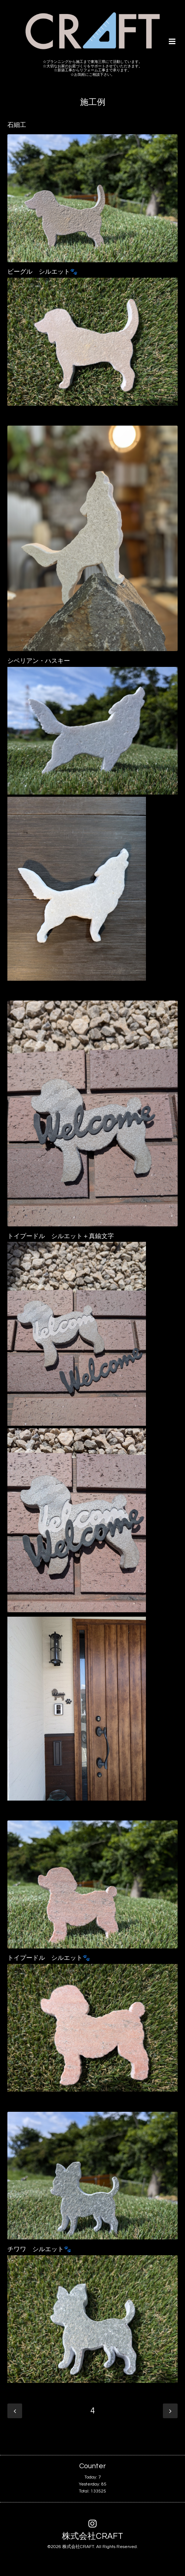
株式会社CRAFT (92, 2536)
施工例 (92, 102)
